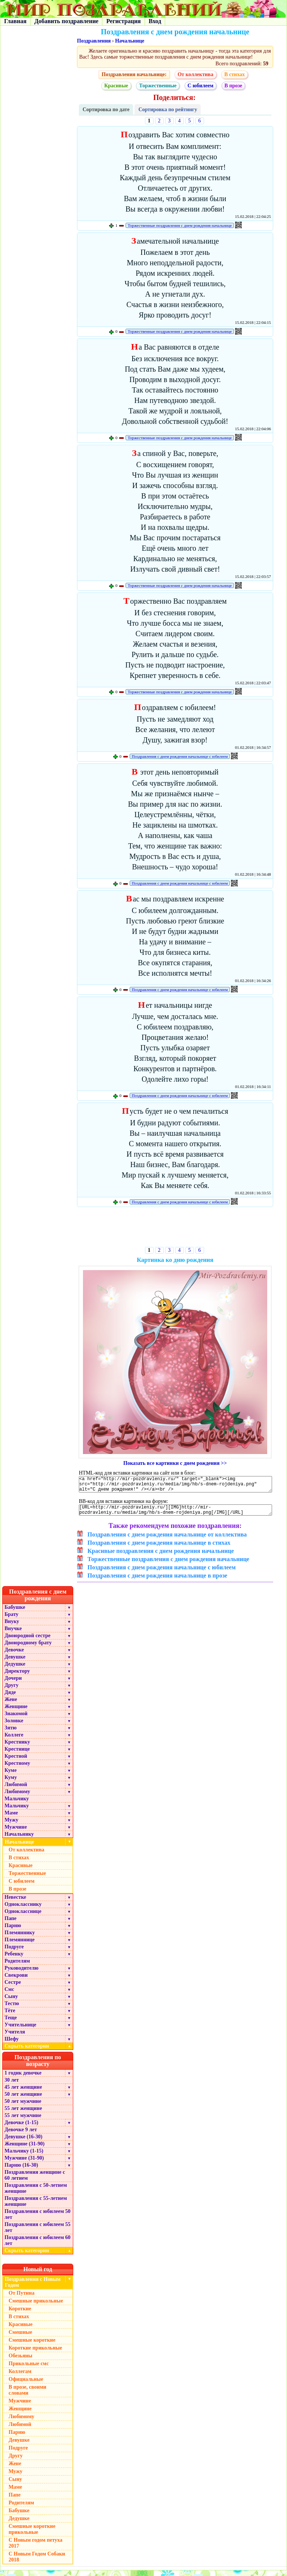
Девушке (14, 1662)
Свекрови (16, 1980)
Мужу (11, 1825)
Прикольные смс (29, 2369)
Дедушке (14, 1669)
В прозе (234, 85)
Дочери (13, 1683)
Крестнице (17, 1754)
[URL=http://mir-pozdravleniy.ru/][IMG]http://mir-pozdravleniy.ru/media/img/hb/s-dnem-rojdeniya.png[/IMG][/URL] (175, 1514)
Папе (10, 1924)
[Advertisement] (175, 1228)
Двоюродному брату (28, 1648)
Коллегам (20, 2377)
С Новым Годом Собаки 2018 (37, 2562)
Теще (10, 2023)
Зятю (10, 1733)
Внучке (13, 1634)
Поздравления (94, 41)
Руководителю (21, 1973)
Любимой (15, 1790)
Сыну (11, 2002)
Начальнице (129, 41)
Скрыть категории (38, 2051)
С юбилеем (200, 85)
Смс (9, 1995)
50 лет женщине (23, 2100)
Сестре (12, 1988)
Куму (10, 1783)
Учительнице (20, 2030)
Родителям (17, 1966)
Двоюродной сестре (27, 1641)
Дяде (10, 1698)
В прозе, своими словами (27, 2395)
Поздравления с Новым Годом (33, 2288)
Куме (10, 1776)
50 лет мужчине (22, 2107)
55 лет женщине (23, 2114)
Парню (12, 1931)
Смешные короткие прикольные (32, 2535)
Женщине (16, 1712)
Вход (155, 21)
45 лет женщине (23, 2092)
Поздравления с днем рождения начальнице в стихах (159, 1548)
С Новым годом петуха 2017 (35, 2548)
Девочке (14, 1655)
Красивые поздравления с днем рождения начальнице (160, 1556)
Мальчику (16, 1804)
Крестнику (17, 1747)
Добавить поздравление (66, 21)
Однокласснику (22, 1910)
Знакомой (16, 1719)
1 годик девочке (22, 2078)
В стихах (234, 74)
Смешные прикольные (36, 2306)
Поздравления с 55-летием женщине (35, 2207)
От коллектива (195, 74)
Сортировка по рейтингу (167, 109)
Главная (15, 21)
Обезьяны (21, 2361)
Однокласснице (22, 1917)
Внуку (11, 1627)
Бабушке (14, 1613)
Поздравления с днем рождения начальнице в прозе (157, 1581)
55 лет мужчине (22, 2121)
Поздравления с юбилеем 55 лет (37, 2233)
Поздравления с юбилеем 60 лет (37, 2246)
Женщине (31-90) (24, 2149)
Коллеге (14, 1740)
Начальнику (19, 1839)
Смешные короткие (32, 2345)
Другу (11, 1691)
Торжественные (157, 85)
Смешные (20, 2338)
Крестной (15, 1761)
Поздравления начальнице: (134, 74)
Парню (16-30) (21, 2170)
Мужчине (15, 1832)
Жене (10, 1705)
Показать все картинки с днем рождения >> (175, 1463)
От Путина (21, 2298)
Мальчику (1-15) (23, 2156)
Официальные (26, 2385)
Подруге (14, 1952)
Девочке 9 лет (20, 2135)
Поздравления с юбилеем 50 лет (37, 2220)
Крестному (17, 1769)
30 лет (11, 2085)
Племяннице (19, 1945)
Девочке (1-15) (21, 2128)
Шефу (11, 2044)
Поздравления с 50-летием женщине (35, 2194)
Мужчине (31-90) (24, 2163)
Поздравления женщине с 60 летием (34, 2180)
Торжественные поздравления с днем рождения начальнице (180, 225)
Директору (17, 1676)
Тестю (11, 2009)
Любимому (17, 1797)
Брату (11, 1620)
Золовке (13, 1726)
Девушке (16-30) (23, 2142)
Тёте (9, 2016)
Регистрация (123, 21)
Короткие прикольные (35, 2353)
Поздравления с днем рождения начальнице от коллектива (167, 1540)
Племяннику (19, 1938)
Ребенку (14, 1959)
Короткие (20, 2314)
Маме (11, 1818)
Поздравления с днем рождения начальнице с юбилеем (180, 756)
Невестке (15, 1903)
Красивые (116, 85)
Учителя (14, 2037)
